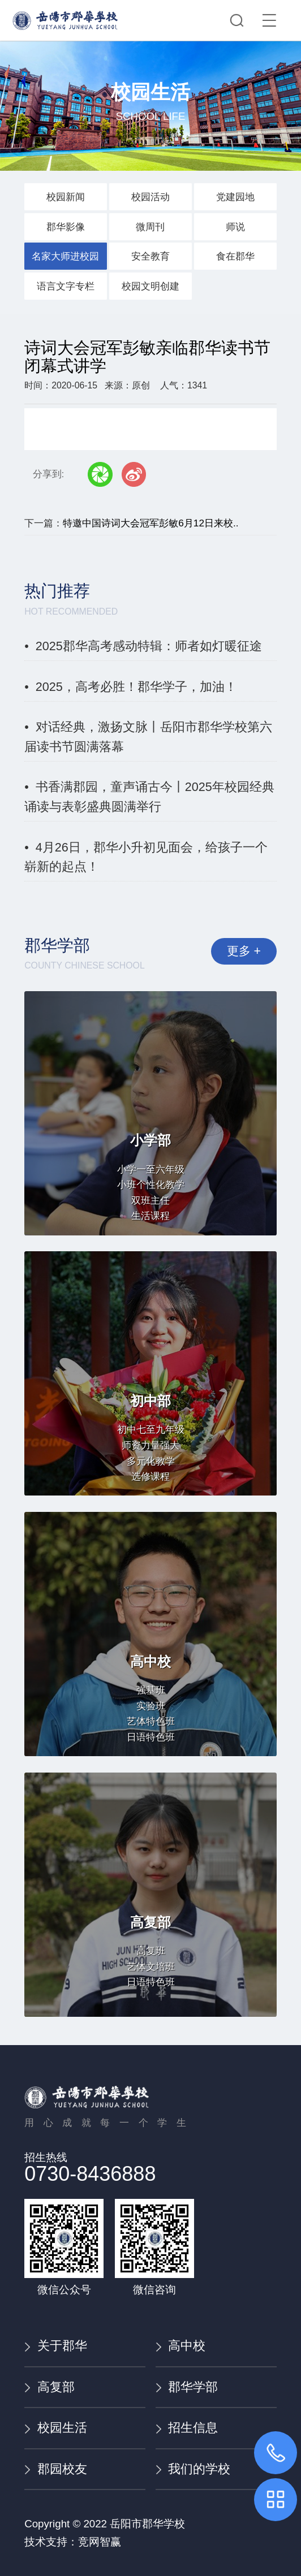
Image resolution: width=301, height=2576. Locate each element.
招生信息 (187, 2428)
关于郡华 (55, 2346)
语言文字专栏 (65, 286)
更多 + (243, 952)
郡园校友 (55, 2469)
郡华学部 (187, 2387)
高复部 (49, 2387)
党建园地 (235, 196)
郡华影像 (65, 226)
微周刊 (150, 226)
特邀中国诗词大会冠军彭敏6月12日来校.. (150, 523)
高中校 (180, 2346)
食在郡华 (235, 256)
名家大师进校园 (65, 256)
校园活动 (150, 196)
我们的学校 (193, 2469)
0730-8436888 (90, 2173)
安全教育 (150, 256)
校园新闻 (65, 196)
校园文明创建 (150, 286)
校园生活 (55, 2428)
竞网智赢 (99, 2542)
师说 (235, 226)
